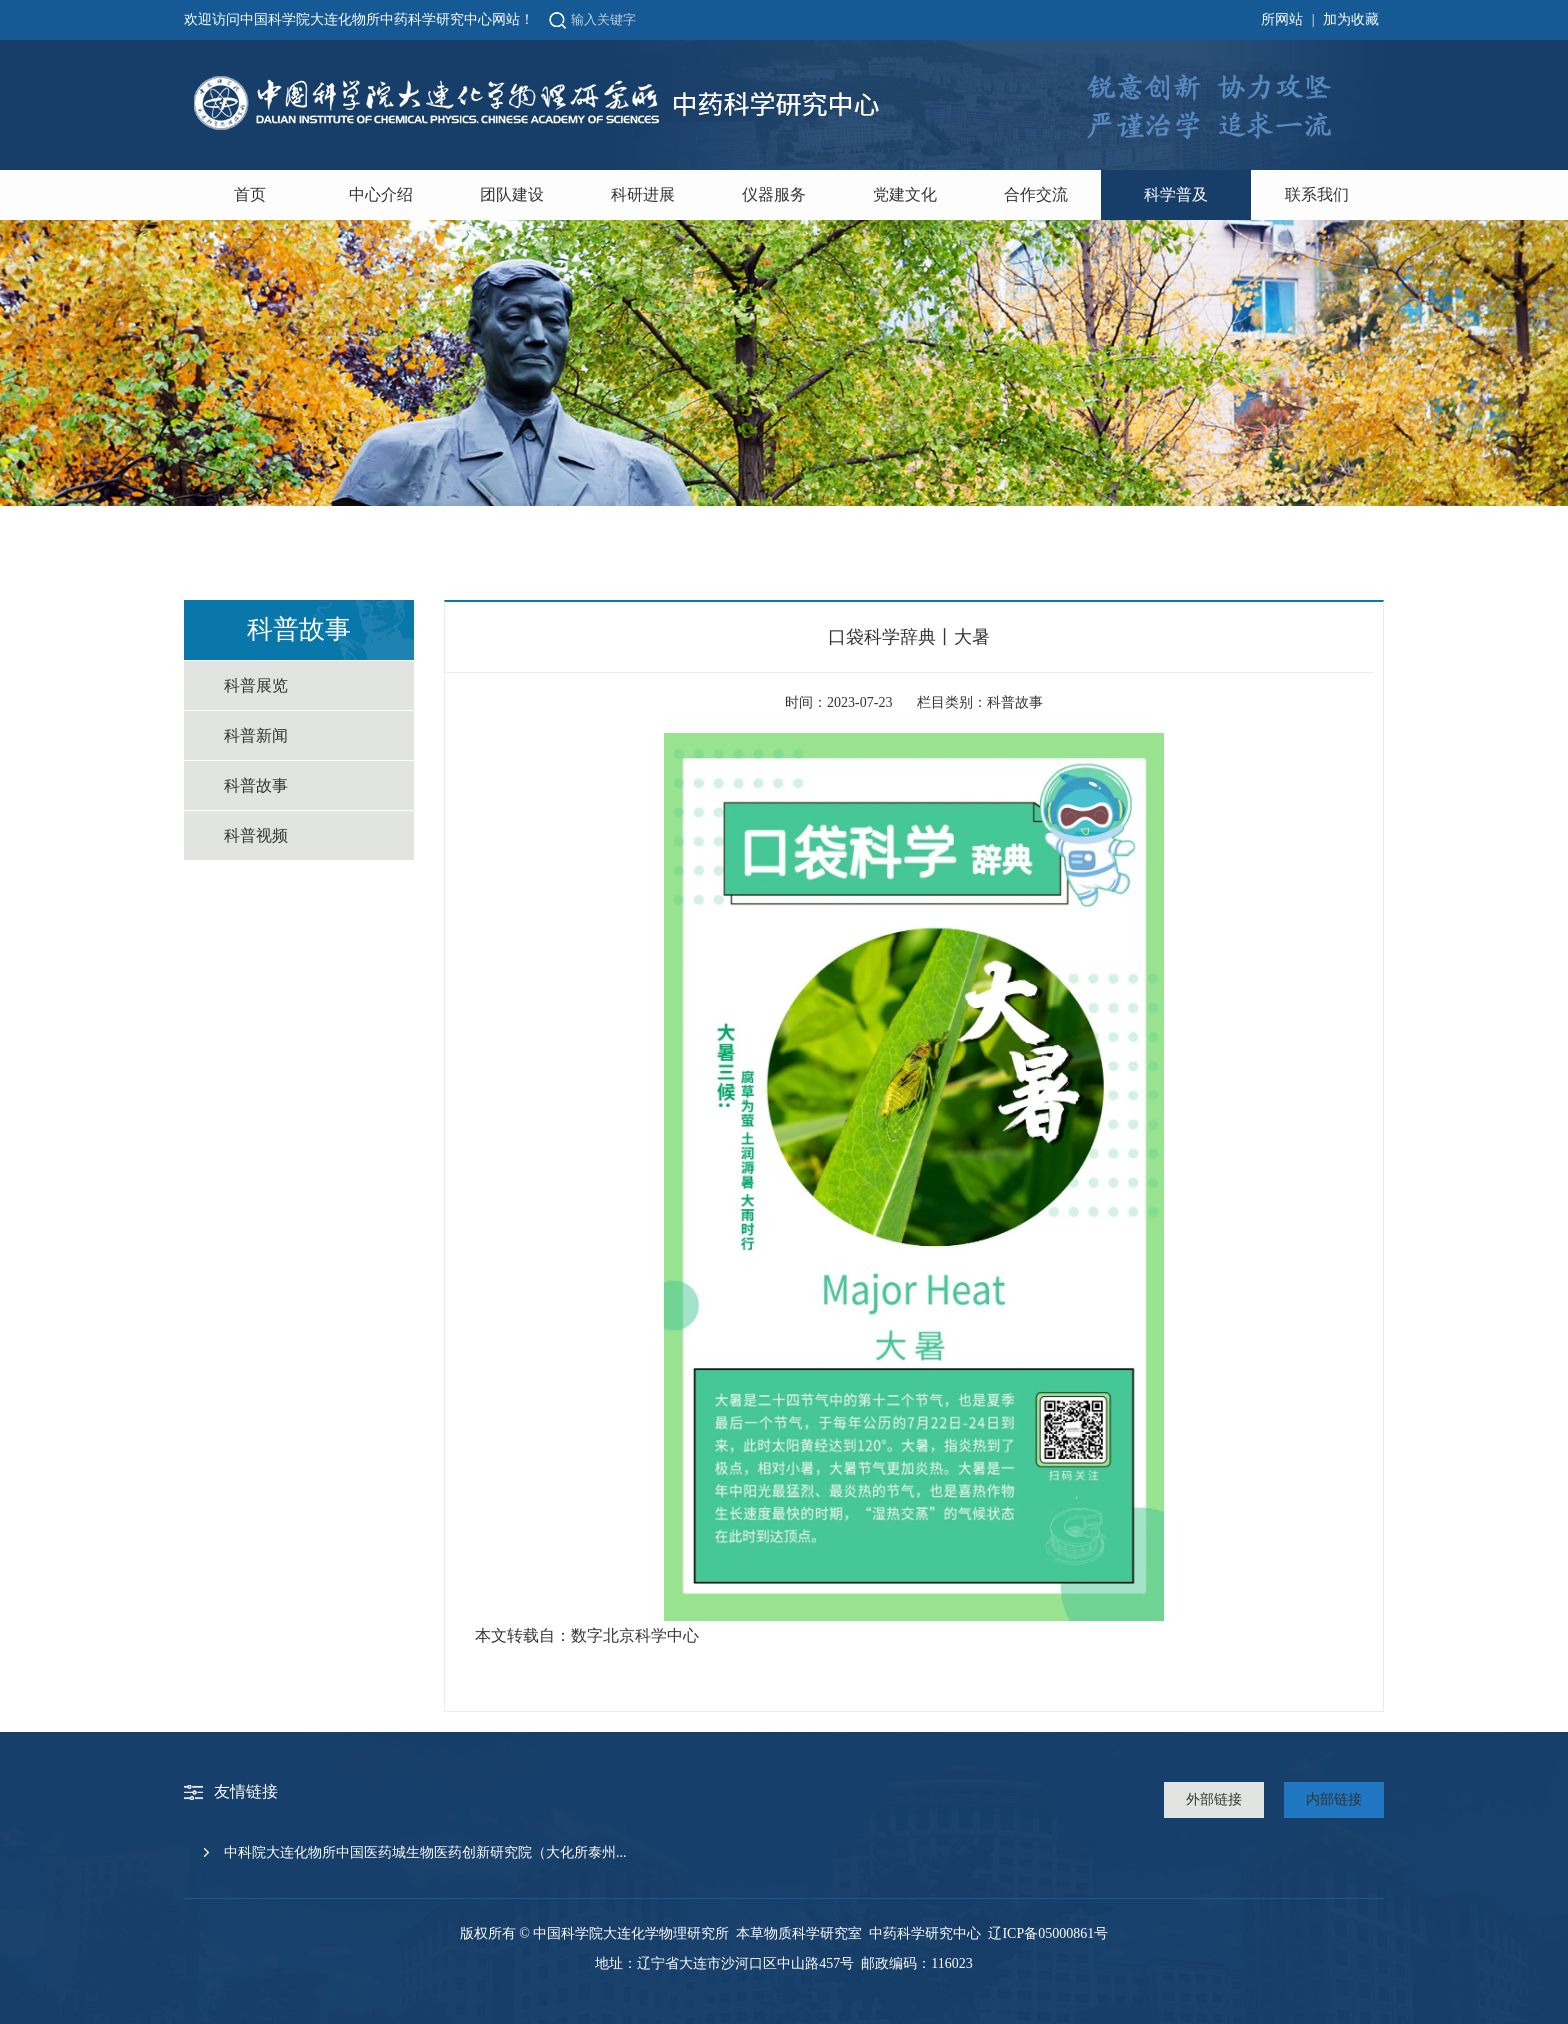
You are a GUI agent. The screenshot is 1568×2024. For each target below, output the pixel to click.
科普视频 (256, 835)
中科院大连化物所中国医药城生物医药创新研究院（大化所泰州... (425, 1852)
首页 (250, 194)
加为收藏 (1351, 19)
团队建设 (512, 194)
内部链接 (1334, 1799)
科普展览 (256, 685)
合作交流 (1036, 194)
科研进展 (643, 194)
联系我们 (1317, 194)
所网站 (1282, 19)
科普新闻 (256, 735)
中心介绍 (381, 194)
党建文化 (905, 194)
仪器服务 (774, 194)
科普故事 (256, 785)
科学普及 (1176, 194)
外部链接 (1214, 1799)
